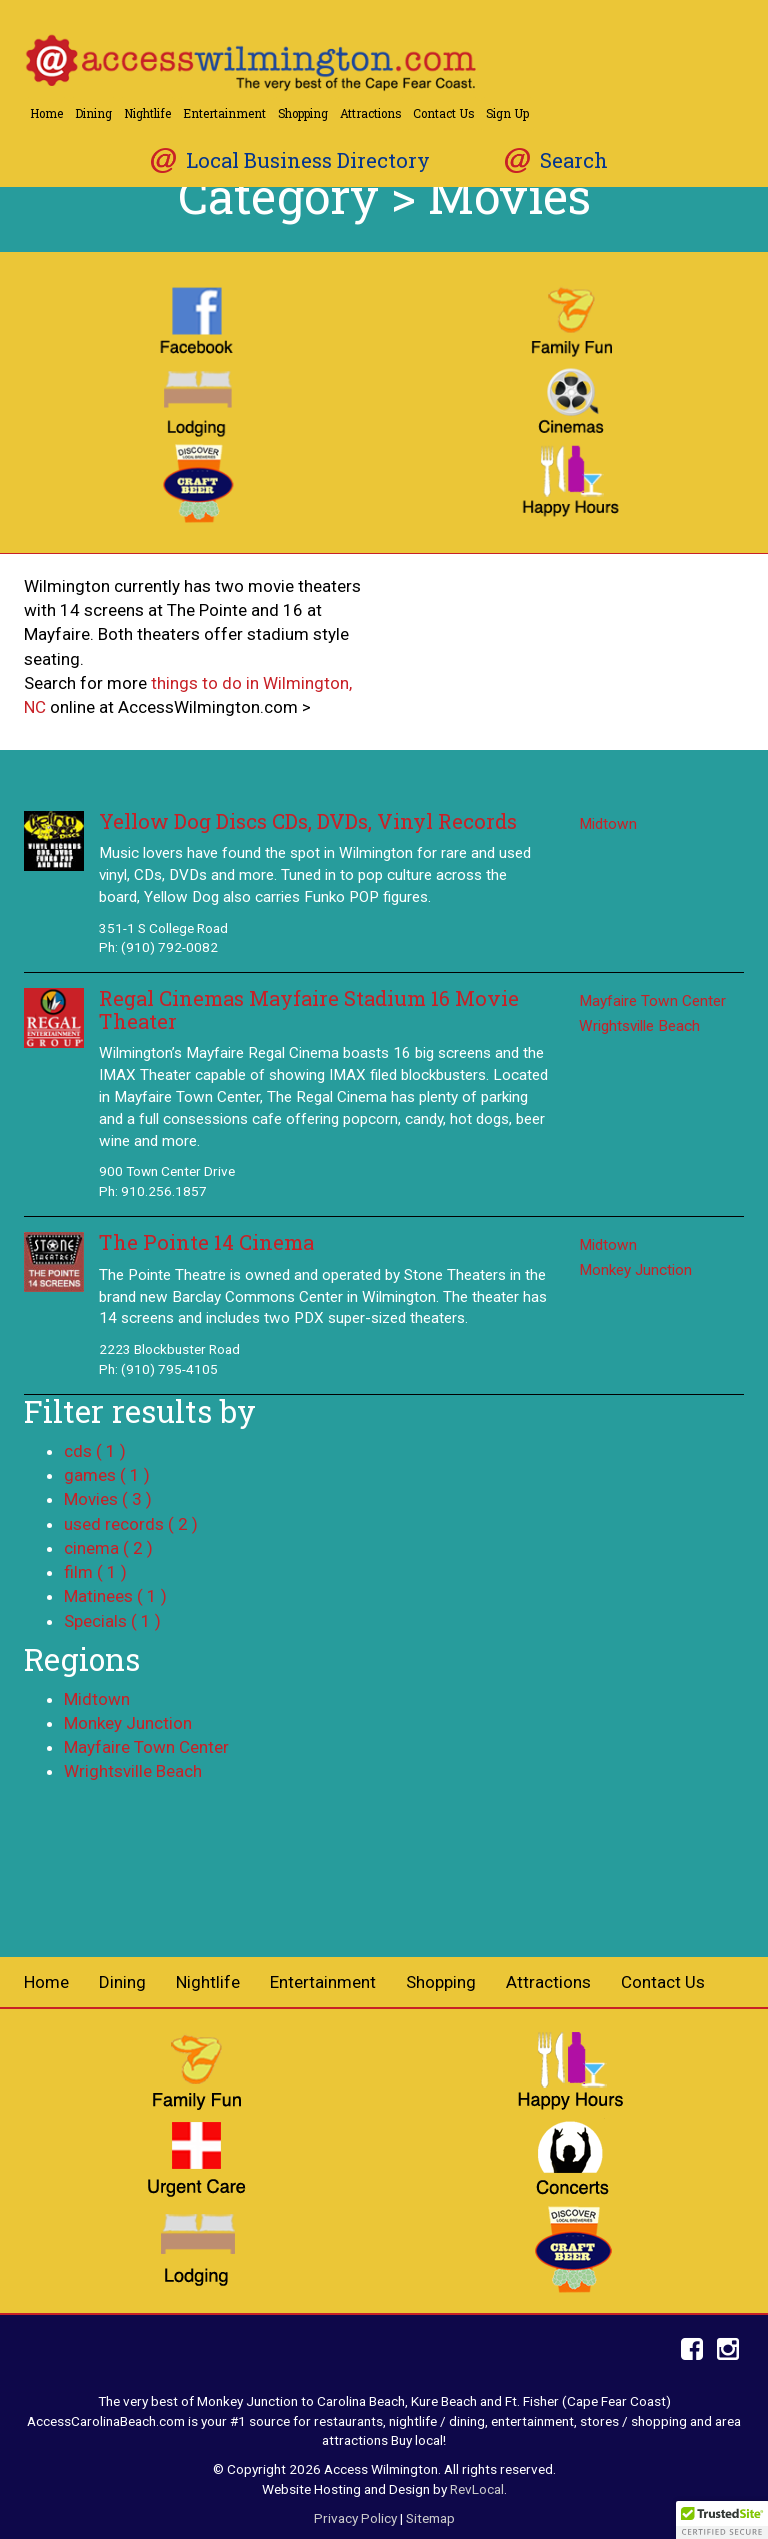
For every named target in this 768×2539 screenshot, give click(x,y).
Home (46, 113)
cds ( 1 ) (95, 1451)
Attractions (370, 113)
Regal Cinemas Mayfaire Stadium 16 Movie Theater (309, 1009)
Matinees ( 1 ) (115, 1596)
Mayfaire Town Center (652, 1001)
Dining (93, 113)
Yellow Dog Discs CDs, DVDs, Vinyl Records (308, 821)
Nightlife (147, 113)
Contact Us (443, 113)
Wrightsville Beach (639, 1026)
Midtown (608, 824)
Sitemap (430, 2518)
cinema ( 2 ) (108, 1548)
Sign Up (507, 113)
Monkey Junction (635, 1270)
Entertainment (224, 113)
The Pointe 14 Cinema (206, 1242)
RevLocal (477, 2489)
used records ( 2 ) (131, 1524)
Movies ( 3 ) (108, 1499)
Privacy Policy (355, 2518)
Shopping (303, 113)
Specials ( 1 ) (112, 1621)
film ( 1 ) (95, 1572)
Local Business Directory (308, 160)
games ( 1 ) (107, 1475)
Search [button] (574, 160)
